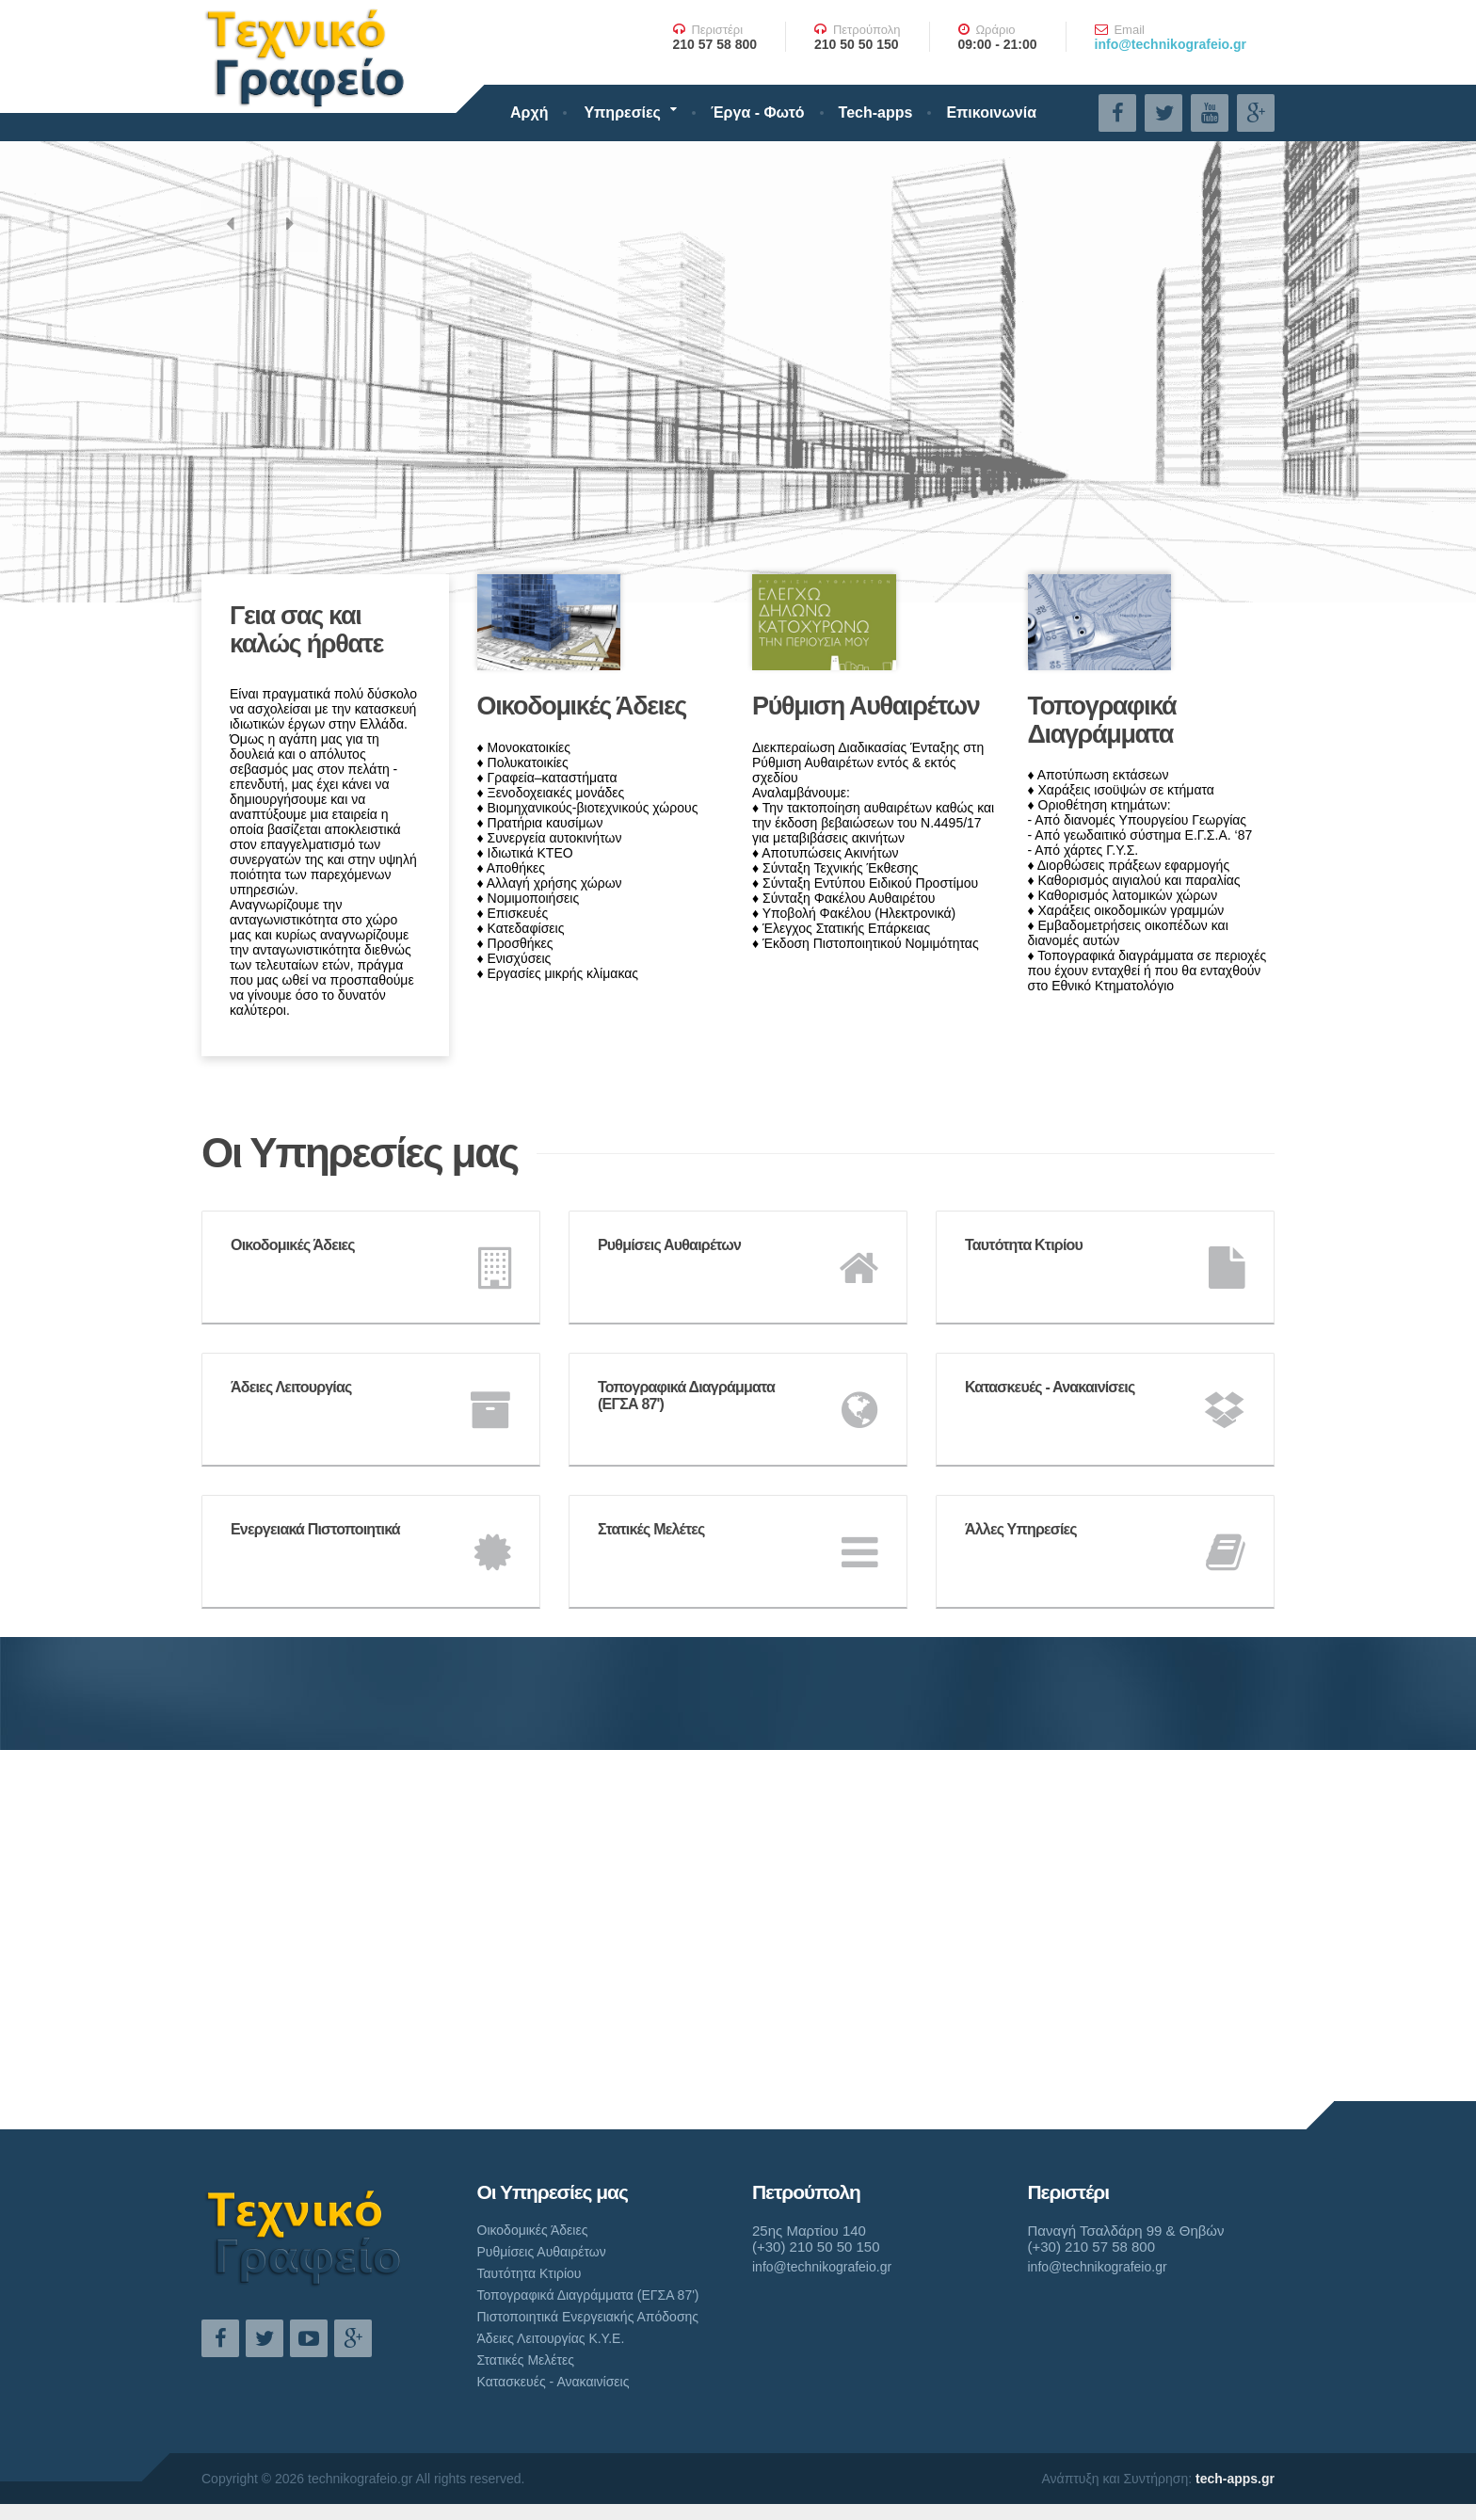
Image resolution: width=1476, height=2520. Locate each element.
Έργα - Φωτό (758, 112)
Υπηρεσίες (622, 112)
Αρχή (529, 112)
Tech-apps (876, 112)
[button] (229, 226)
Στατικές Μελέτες (526, 2360)
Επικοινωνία (991, 112)
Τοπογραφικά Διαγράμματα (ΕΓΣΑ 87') (588, 2295)
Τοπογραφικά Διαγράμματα (1102, 720)
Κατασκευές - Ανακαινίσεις (553, 2381)
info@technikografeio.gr (1170, 44)
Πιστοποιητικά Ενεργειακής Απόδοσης (588, 2316)
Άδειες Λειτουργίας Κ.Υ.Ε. (551, 2338)
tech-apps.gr (1235, 2478)
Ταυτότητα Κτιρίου (529, 2273)
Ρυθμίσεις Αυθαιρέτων (541, 2251)
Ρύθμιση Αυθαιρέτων (865, 706)
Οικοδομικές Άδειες (582, 706)
